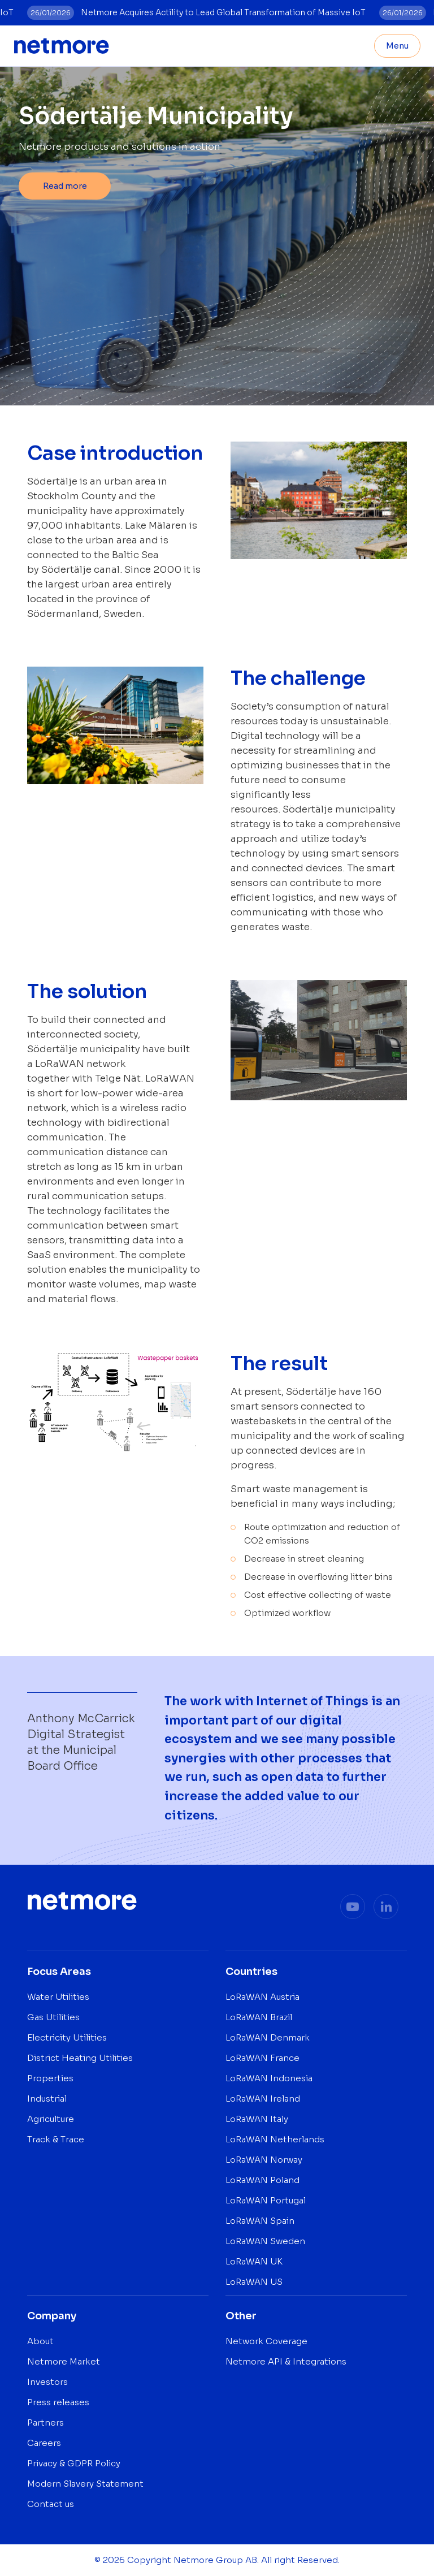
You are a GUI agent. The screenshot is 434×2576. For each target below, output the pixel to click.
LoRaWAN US (254, 2281)
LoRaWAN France (262, 2057)
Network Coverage (266, 2341)
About (40, 2341)
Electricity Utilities (67, 2037)
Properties (50, 2078)
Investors (47, 2381)
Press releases (58, 2402)
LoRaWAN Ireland (262, 2098)
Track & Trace (55, 2139)
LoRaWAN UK (254, 2261)
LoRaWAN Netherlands (274, 2139)
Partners (45, 2422)
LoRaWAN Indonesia (269, 2078)
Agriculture (50, 2118)
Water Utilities (58, 1996)
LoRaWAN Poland (262, 2180)
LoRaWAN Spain (259, 2220)
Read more (65, 186)
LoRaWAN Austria (262, 1996)
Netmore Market (63, 2361)
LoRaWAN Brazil (258, 2017)
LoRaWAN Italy (256, 2118)
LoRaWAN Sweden (265, 2241)
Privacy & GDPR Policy (73, 2463)
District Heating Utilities (80, 2057)
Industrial (47, 2098)
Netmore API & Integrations (285, 2361)
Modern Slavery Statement (85, 2483)
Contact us (50, 2504)
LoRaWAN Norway (263, 2159)
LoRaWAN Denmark (267, 2037)
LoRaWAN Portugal (265, 2200)
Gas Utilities (53, 2017)
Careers (44, 2442)
